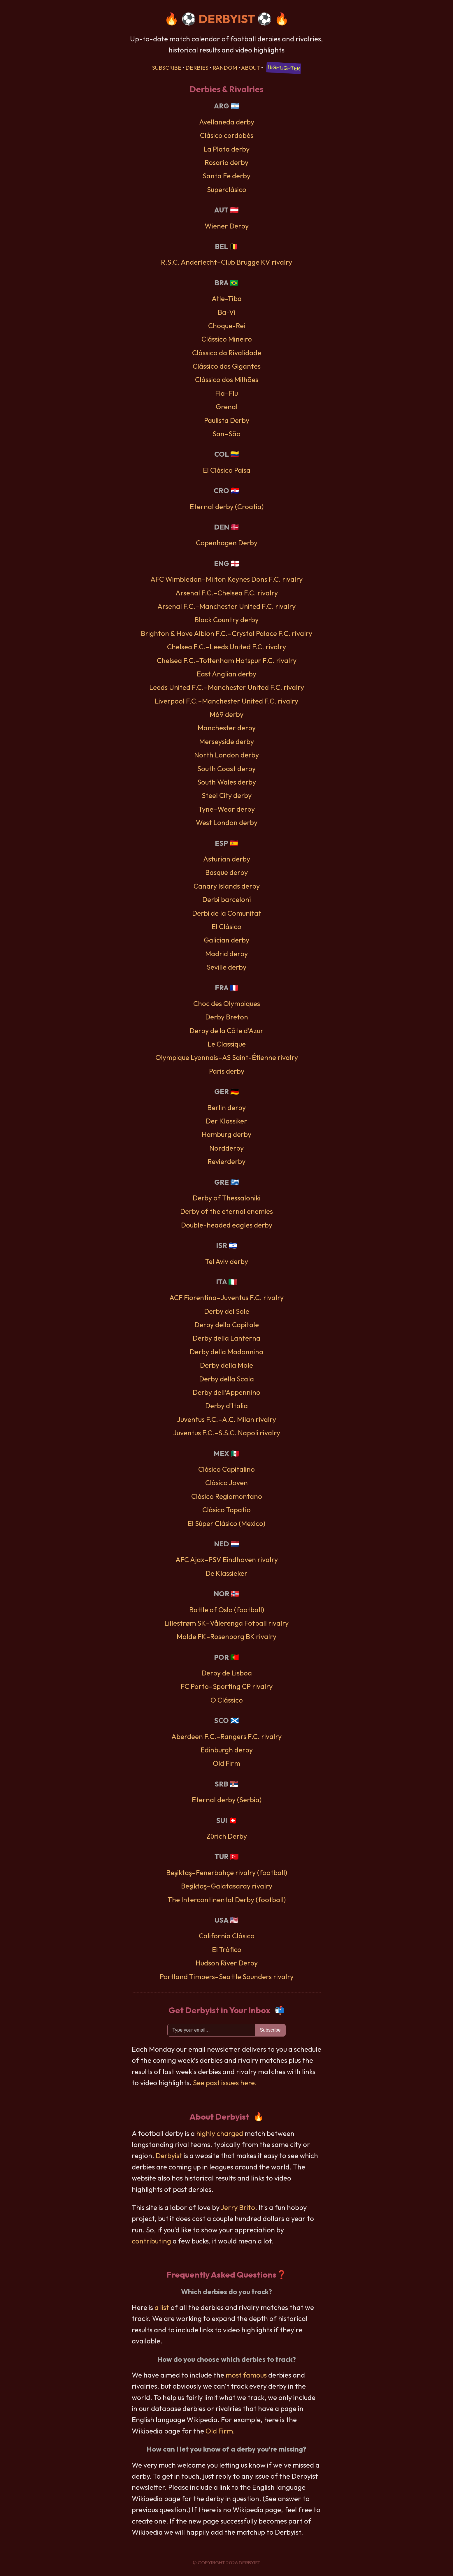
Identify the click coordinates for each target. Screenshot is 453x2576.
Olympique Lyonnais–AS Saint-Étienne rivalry (226, 1057)
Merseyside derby (226, 741)
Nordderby (226, 1148)
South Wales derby (226, 782)
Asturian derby (226, 858)
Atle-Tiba (227, 298)
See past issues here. (225, 2082)
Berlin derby (226, 1107)
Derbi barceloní (226, 899)
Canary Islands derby (227, 886)
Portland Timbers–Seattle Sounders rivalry (227, 1976)
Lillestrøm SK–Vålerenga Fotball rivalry (226, 1623)
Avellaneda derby (226, 121)
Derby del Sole (226, 1311)
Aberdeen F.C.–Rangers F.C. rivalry (226, 1736)
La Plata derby (226, 149)
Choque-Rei (226, 325)
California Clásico (226, 1935)
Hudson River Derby (227, 1962)
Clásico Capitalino (226, 1469)
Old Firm (226, 1763)
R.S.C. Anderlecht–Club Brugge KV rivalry (226, 262)
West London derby (226, 822)
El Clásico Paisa (226, 470)
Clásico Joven (226, 1482)
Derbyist (169, 2155)
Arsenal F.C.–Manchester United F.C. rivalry (226, 606)
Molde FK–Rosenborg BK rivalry (226, 1636)
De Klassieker (226, 1573)
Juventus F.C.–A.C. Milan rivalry (226, 1419)
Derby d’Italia (226, 1405)
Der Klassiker (226, 1120)
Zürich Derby (226, 1836)
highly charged (219, 2133)
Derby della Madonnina (226, 1351)
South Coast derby (226, 768)
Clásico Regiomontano (226, 1496)
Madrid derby (226, 953)
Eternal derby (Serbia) (226, 1799)
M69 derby (226, 714)
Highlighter (284, 68)
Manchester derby (227, 727)
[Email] (211, 2030)
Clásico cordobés (226, 135)
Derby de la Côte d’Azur (226, 1030)
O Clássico (226, 1700)
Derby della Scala (226, 1378)
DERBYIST (227, 18)
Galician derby (226, 940)
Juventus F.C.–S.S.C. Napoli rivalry (226, 1432)
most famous (246, 2375)
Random (225, 67)
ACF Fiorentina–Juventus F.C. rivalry (226, 1297)
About (250, 67)
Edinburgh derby (227, 1749)
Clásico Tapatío (226, 1509)
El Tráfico (226, 1949)
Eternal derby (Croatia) (227, 506)
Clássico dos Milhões (226, 379)
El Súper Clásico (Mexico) (226, 1523)
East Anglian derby (226, 673)
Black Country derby (226, 619)
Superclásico (226, 189)
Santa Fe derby (226, 175)
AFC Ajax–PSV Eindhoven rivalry (226, 1559)
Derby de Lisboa (226, 1672)
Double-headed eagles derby (226, 1225)
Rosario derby (226, 162)
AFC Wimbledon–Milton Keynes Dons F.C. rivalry (226, 579)
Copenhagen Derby (226, 542)
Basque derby (226, 872)
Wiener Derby (227, 225)
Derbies (196, 67)
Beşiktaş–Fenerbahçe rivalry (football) (226, 1872)
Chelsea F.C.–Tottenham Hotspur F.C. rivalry (226, 660)
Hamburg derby (226, 1134)
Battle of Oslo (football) (226, 1609)
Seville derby (226, 967)
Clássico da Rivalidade (226, 352)
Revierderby (226, 1161)
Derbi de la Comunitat (226, 913)
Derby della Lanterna (226, 1338)
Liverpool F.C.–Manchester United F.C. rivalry (226, 701)
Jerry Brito (238, 2207)
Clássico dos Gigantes (227, 366)
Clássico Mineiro (226, 339)
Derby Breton (226, 1016)
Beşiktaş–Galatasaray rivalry (226, 1886)
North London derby (226, 754)
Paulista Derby (226, 420)
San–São (226, 433)
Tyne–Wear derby (227, 809)
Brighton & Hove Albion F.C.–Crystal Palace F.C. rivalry (226, 633)
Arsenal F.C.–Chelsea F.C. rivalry (226, 592)
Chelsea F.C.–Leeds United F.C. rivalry (226, 646)
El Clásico (226, 926)
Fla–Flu (226, 393)
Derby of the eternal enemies (226, 1211)
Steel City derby (227, 795)
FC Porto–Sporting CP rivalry (227, 1686)
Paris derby (226, 1071)
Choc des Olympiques (226, 1003)
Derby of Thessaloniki (227, 1197)
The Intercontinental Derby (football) (227, 1899)
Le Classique (227, 1044)
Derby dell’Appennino (226, 1392)
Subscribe (166, 67)
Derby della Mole (226, 1365)
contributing (151, 2240)
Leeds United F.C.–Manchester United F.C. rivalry (226, 687)
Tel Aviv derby (226, 1261)
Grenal (227, 406)
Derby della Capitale (226, 1324)
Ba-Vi (227, 312)
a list (161, 2307)
